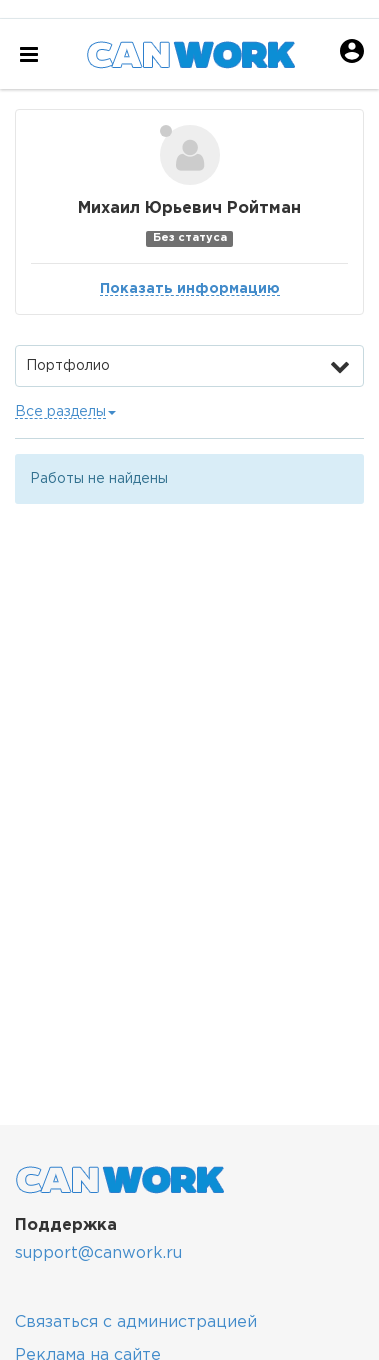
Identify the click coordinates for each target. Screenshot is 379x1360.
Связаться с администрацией (136, 1322)
